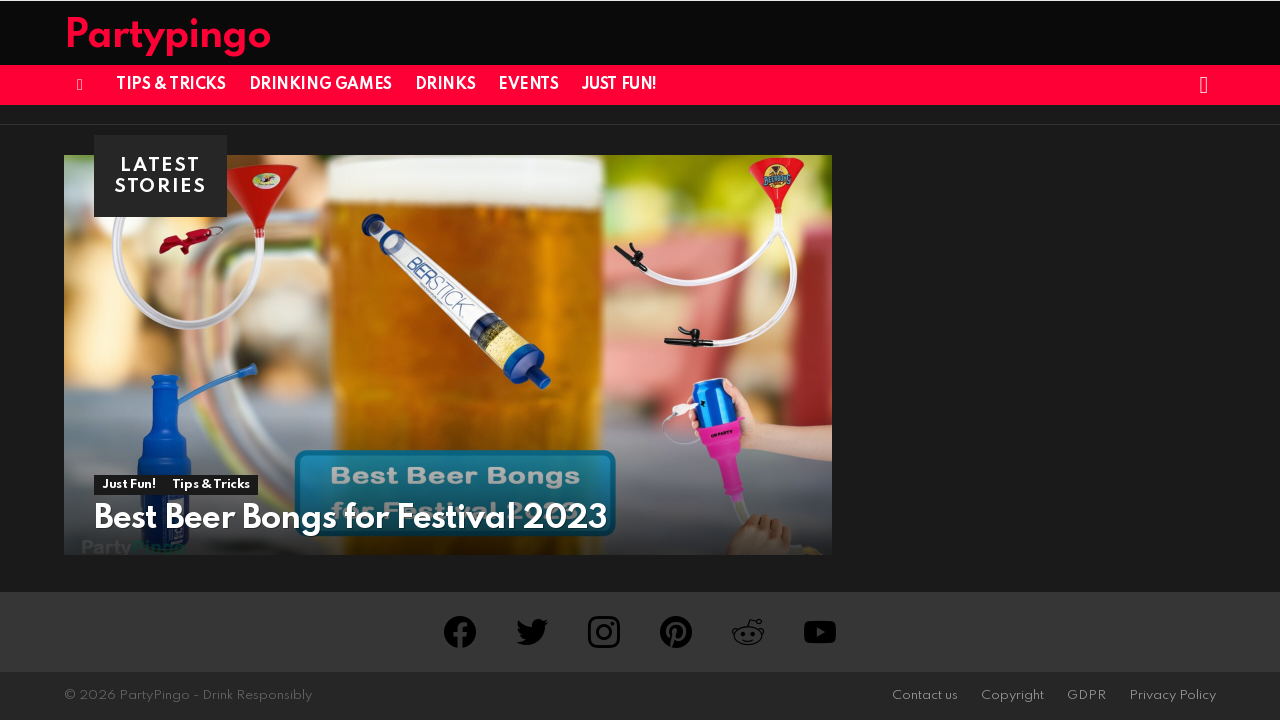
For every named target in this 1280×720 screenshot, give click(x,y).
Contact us (925, 695)
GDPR (1086, 695)
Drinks (445, 85)
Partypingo (167, 36)
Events (528, 85)
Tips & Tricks (171, 85)
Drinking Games (320, 85)
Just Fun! (619, 85)
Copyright (1012, 695)
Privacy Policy (1172, 695)
